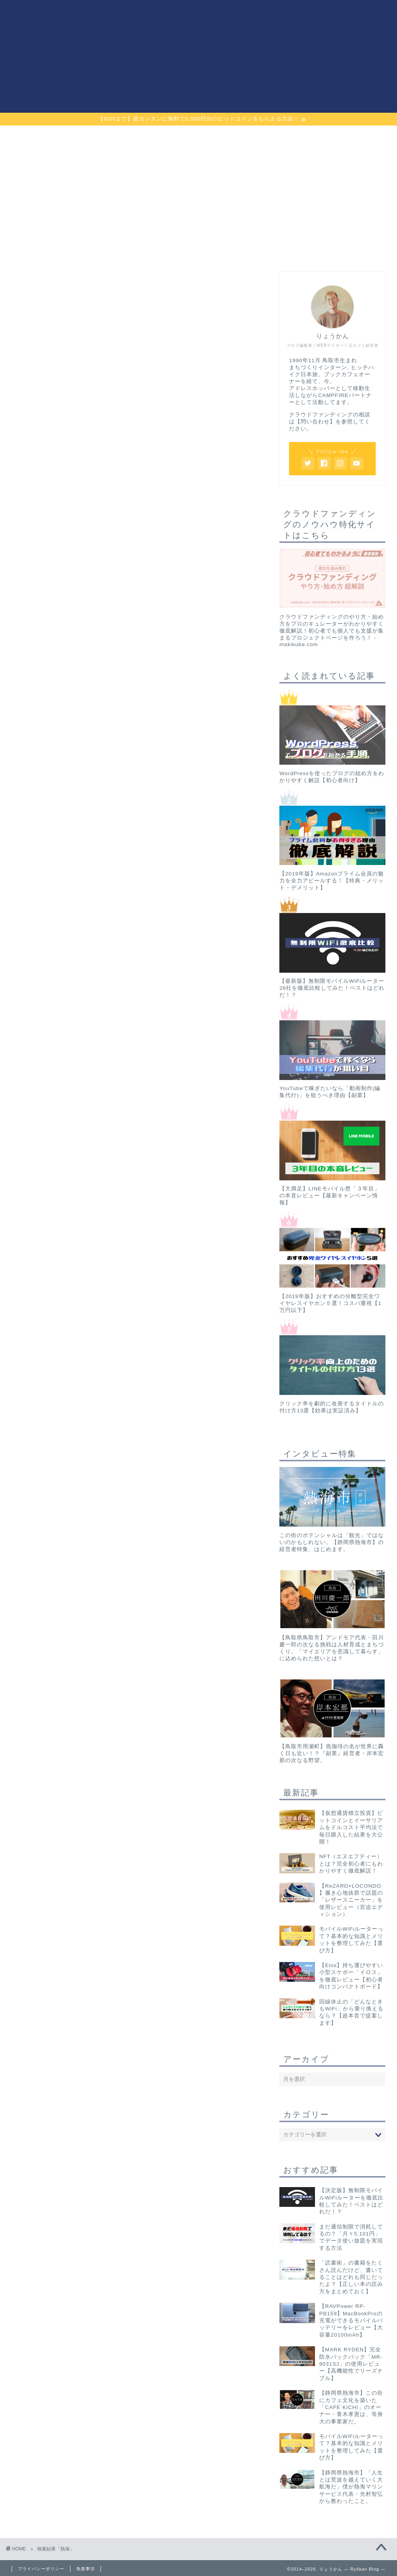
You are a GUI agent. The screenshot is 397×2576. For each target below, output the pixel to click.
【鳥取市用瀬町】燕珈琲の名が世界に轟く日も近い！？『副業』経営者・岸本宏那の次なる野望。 (331, 1753)
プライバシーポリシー (41, 2568)
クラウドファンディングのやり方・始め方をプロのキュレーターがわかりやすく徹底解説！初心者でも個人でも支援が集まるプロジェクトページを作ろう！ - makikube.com (331, 630)
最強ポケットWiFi (245, 136)
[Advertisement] (332, 204)
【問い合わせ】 (315, 422)
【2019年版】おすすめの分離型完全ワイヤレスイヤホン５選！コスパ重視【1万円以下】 (330, 1303)
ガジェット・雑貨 (152, 136)
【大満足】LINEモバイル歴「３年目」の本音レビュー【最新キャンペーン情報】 (329, 1195)
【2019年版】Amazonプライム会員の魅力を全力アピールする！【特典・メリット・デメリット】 (331, 881)
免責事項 (85, 2568)
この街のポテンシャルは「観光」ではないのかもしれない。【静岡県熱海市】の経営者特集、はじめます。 (331, 1542)
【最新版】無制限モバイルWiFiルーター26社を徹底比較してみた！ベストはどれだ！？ (332, 988)
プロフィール (338, 136)
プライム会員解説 (59, 136)
